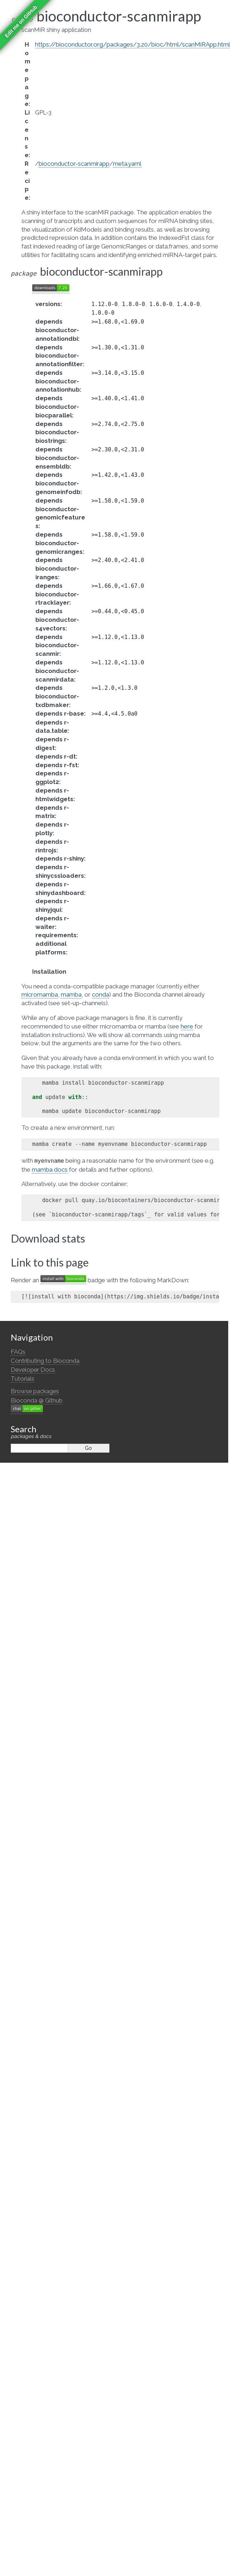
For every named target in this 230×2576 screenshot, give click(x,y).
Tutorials (22, 1378)
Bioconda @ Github (37, 1400)
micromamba (39, 994)
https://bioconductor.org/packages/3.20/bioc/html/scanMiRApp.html (132, 44)
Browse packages (35, 1391)
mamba (71, 994)
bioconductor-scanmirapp (74, 163)
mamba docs (50, 1169)
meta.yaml (127, 163)
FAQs (18, 1351)
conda (100, 994)
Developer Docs (33, 1369)
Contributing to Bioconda (45, 1360)
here (187, 1026)
